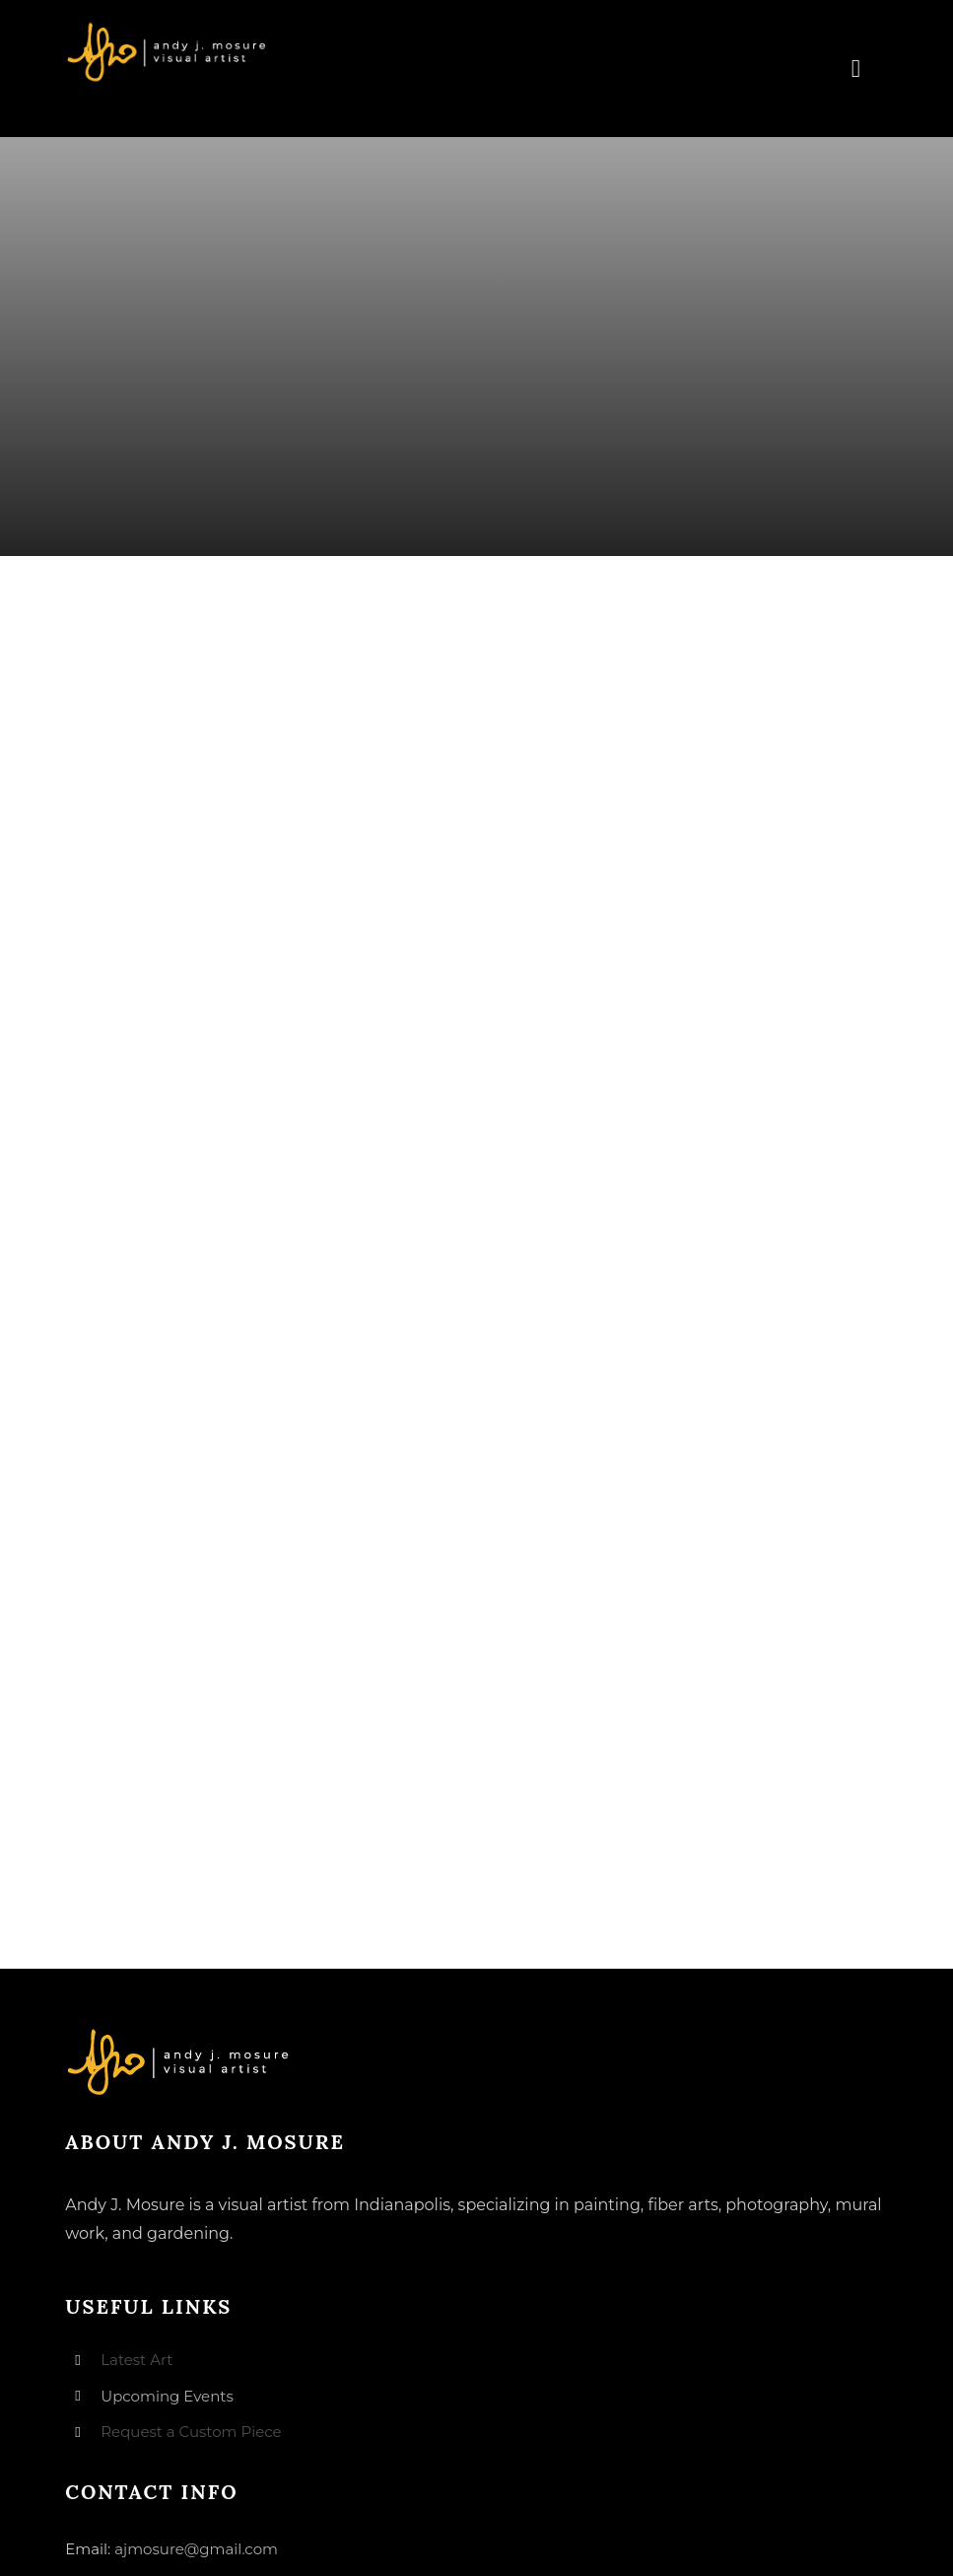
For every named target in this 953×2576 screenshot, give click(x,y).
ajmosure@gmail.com (196, 2549)
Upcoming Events (167, 2396)
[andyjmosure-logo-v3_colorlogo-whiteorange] (168, 28)
